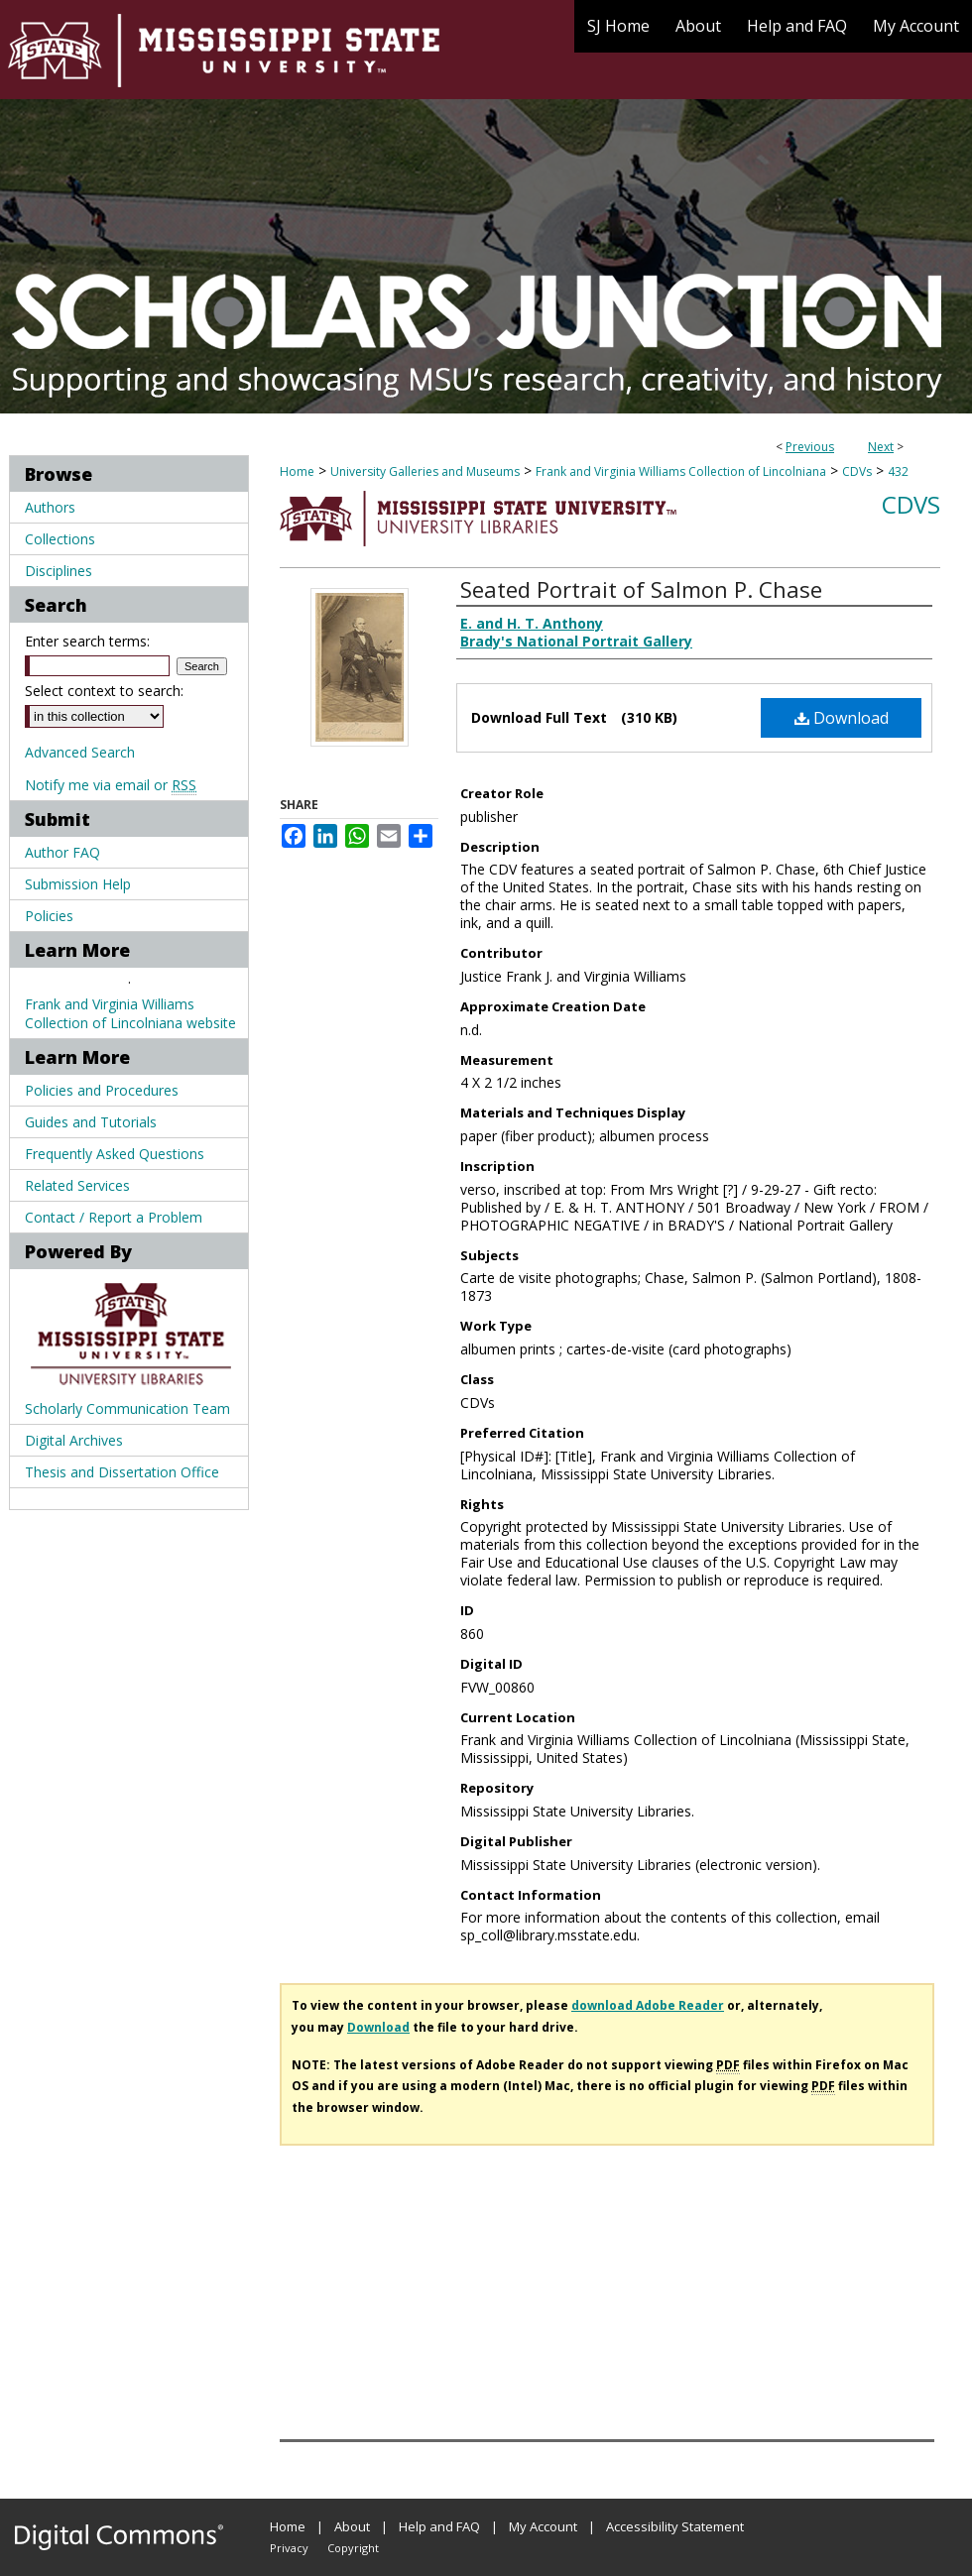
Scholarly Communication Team (127, 1408)
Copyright (353, 2547)
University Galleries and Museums (425, 471)
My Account (543, 2526)
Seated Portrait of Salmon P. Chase (641, 589)
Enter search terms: (87, 641)
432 (898, 471)
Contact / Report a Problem (113, 1217)
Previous (810, 446)
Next (881, 446)
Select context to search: (104, 690)
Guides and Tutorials (91, 1121)
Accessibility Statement (675, 2526)
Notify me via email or (110, 784)
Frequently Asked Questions (114, 1153)
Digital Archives (74, 1440)
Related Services (77, 1185)
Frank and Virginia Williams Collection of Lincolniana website (130, 1013)
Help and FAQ (439, 2526)
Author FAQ (62, 852)
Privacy (289, 2547)
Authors (50, 507)
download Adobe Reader (647, 2005)
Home (297, 471)
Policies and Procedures (102, 1090)
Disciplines (58, 570)
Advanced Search (80, 752)
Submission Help (78, 884)
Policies (49, 915)
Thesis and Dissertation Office (122, 1472)
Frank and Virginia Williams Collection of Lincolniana (681, 471)
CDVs (857, 471)
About (352, 2526)
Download (841, 718)
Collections (60, 538)
